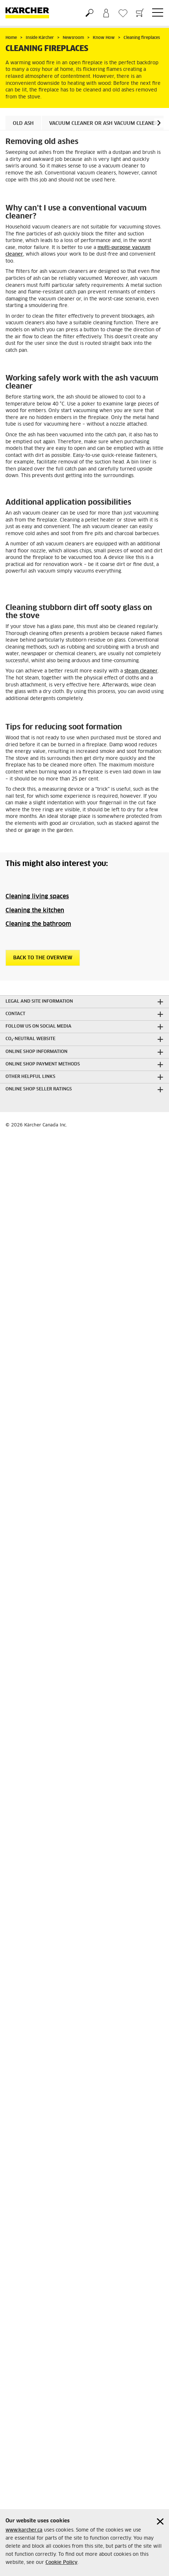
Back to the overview (42, 958)
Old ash (23, 123)
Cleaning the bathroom (38, 924)
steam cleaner (141, 671)
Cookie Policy (61, 2562)
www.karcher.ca (24, 2530)
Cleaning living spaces (37, 896)
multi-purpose (115, 247)
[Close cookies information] (160, 2521)
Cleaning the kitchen (34, 910)
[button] (159, 122)
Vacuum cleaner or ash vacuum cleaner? (105, 123)
